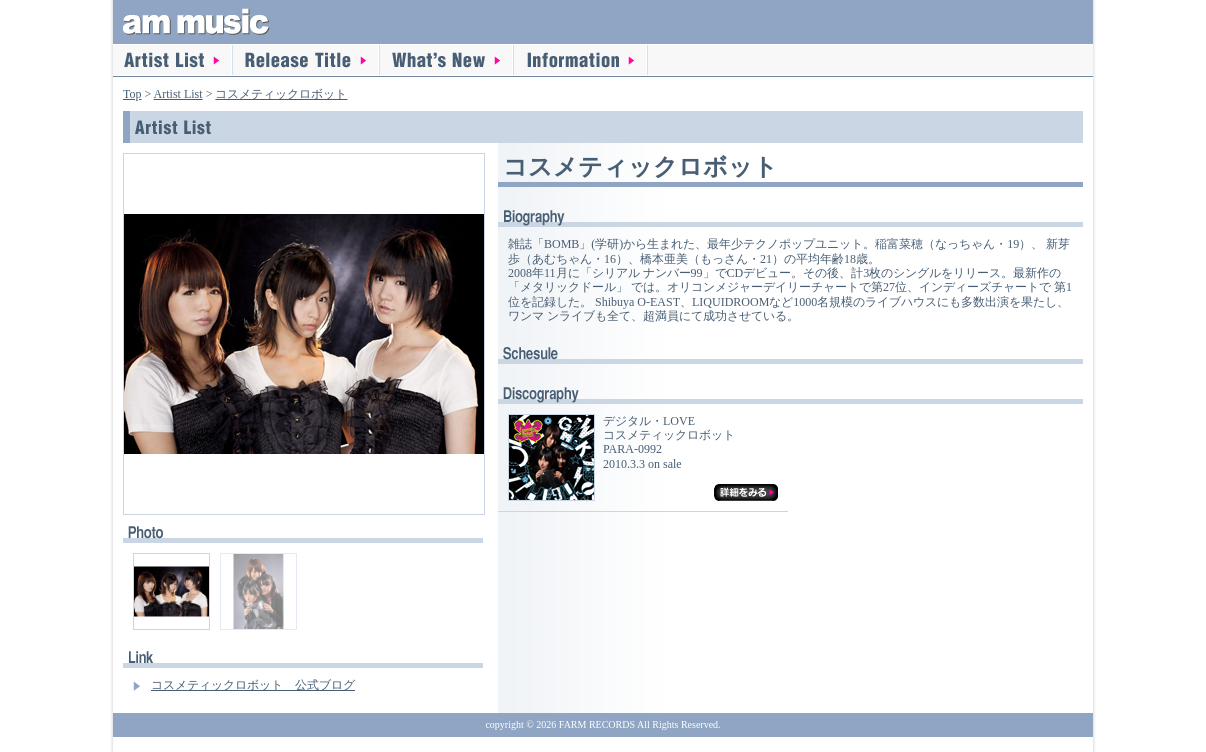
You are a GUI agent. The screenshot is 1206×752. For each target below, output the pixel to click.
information (581, 60)
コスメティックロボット (281, 94)
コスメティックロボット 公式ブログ (253, 685)
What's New (447, 60)
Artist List (173, 60)
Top (132, 94)
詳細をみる (746, 492)
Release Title (306, 60)
